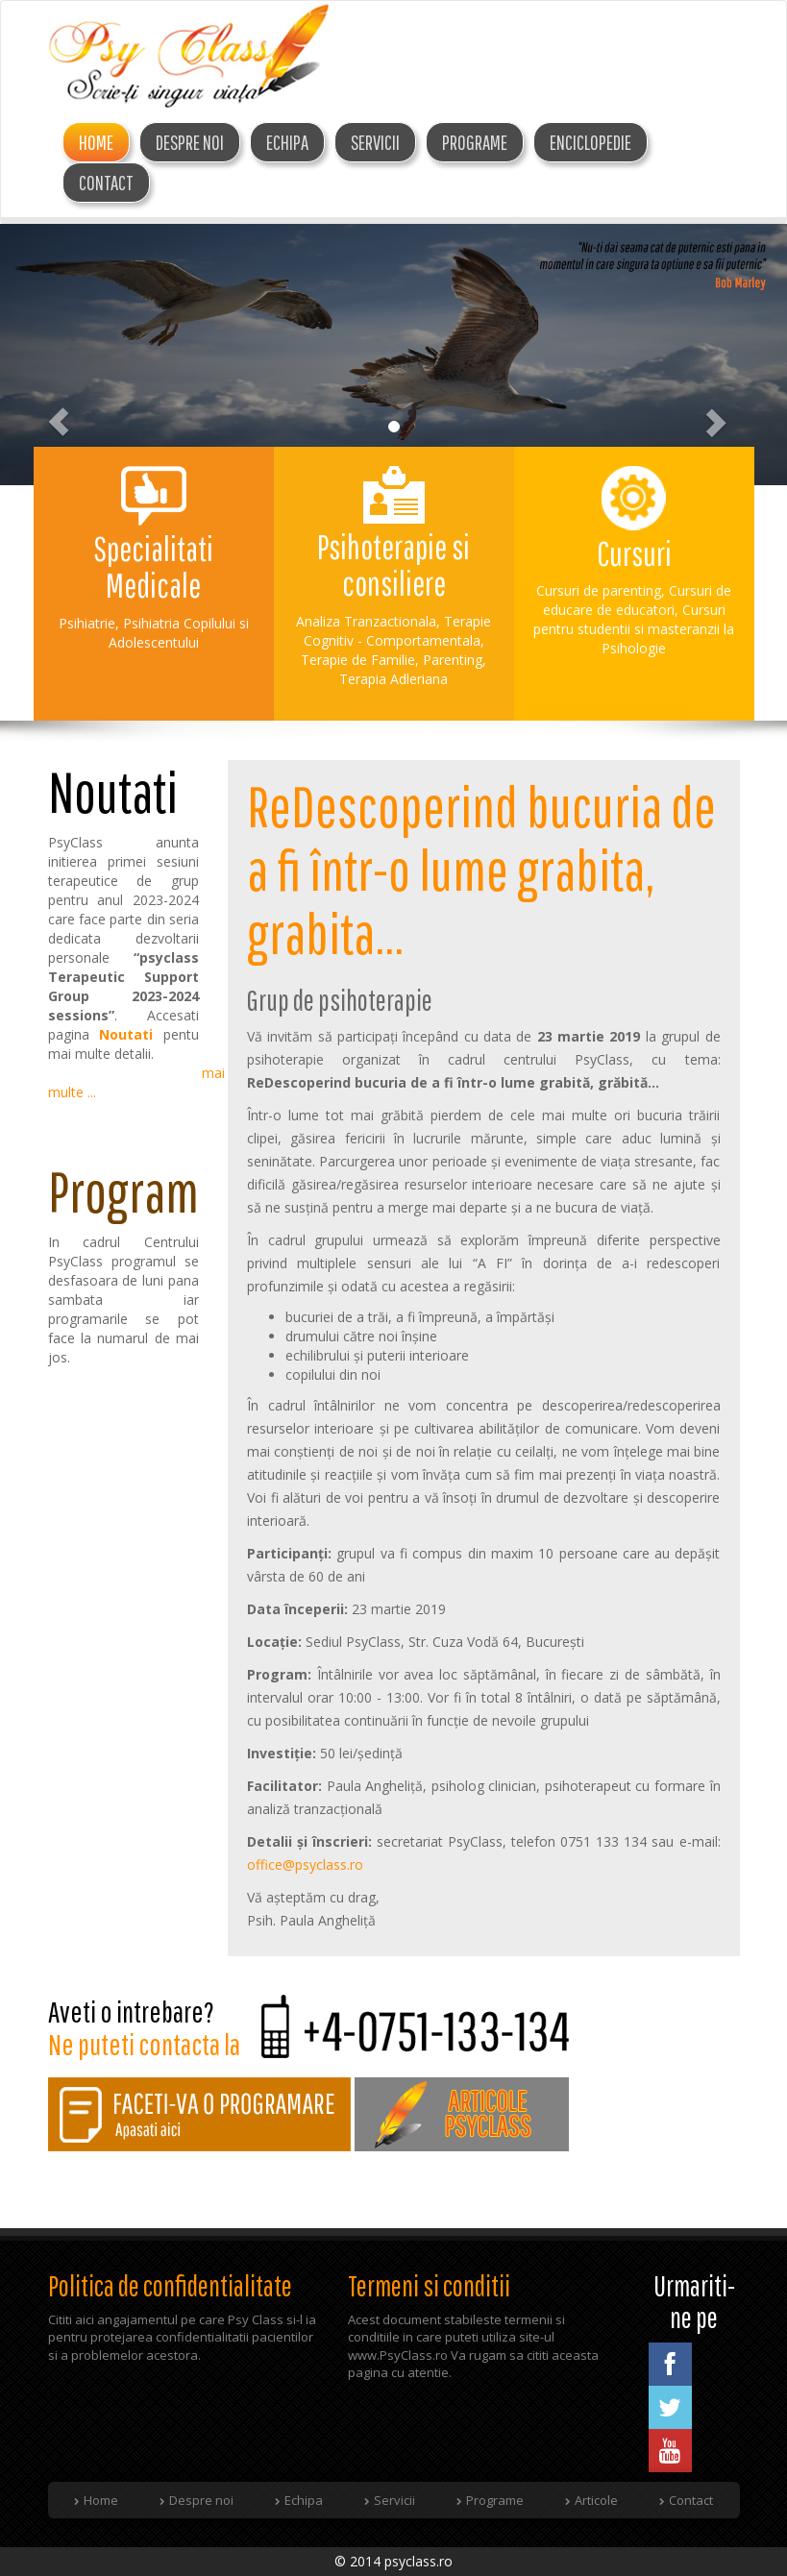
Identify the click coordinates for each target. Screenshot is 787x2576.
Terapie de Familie (358, 659)
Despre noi (201, 2500)
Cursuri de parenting (598, 590)
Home (96, 142)
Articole (596, 2500)
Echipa (303, 2500)
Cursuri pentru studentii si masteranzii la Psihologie (633, 629)
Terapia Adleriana (393, 679)
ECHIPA (287, 142)
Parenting (452, 659)
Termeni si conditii (429, 2285)
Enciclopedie (590, 142)
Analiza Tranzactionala (366, 621)
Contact (106, 182)
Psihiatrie (87, 623)
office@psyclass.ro (305, 1864)
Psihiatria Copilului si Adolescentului (179, 632)
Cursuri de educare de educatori (637, 600)
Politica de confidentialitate (170, 2285)
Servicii (375, 142)
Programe (474, 142)
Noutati (126, 1034)
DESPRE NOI (190, 142)
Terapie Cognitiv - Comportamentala (398, 631)
